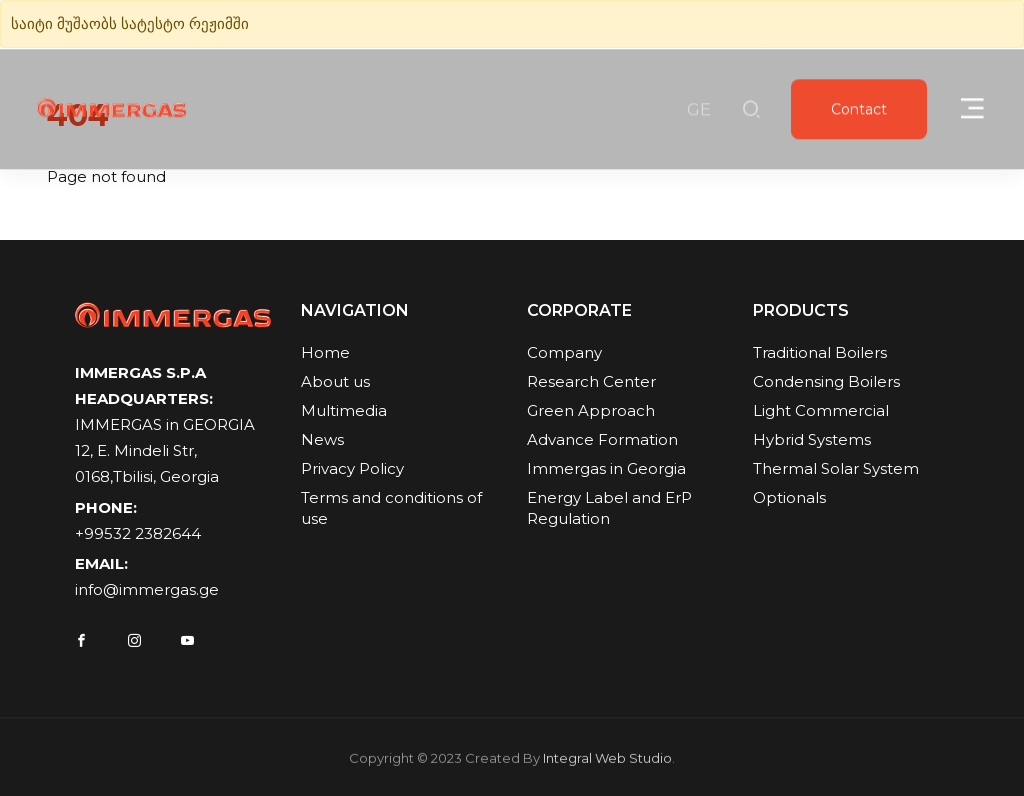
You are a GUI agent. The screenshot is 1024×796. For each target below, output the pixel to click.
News (322, 440)
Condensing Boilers (826, 382)
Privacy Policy (352, 469)
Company (564, 353)
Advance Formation (602, 440)
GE (699, 111)
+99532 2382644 (138, 534)
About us (335, 382)
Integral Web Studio (607, 766)
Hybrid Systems (812, 440)
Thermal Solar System (836, 469)
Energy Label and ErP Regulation (609, 509)
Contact (859, 111)
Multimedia (344, 411)
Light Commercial (821, 411)
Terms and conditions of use (391, 509)
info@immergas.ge (147, 591)
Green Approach (591, 411)
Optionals (789, 498)
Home (325, 353)
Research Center (591, 382)
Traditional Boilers (820, 353)
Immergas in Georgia (606, 469)
